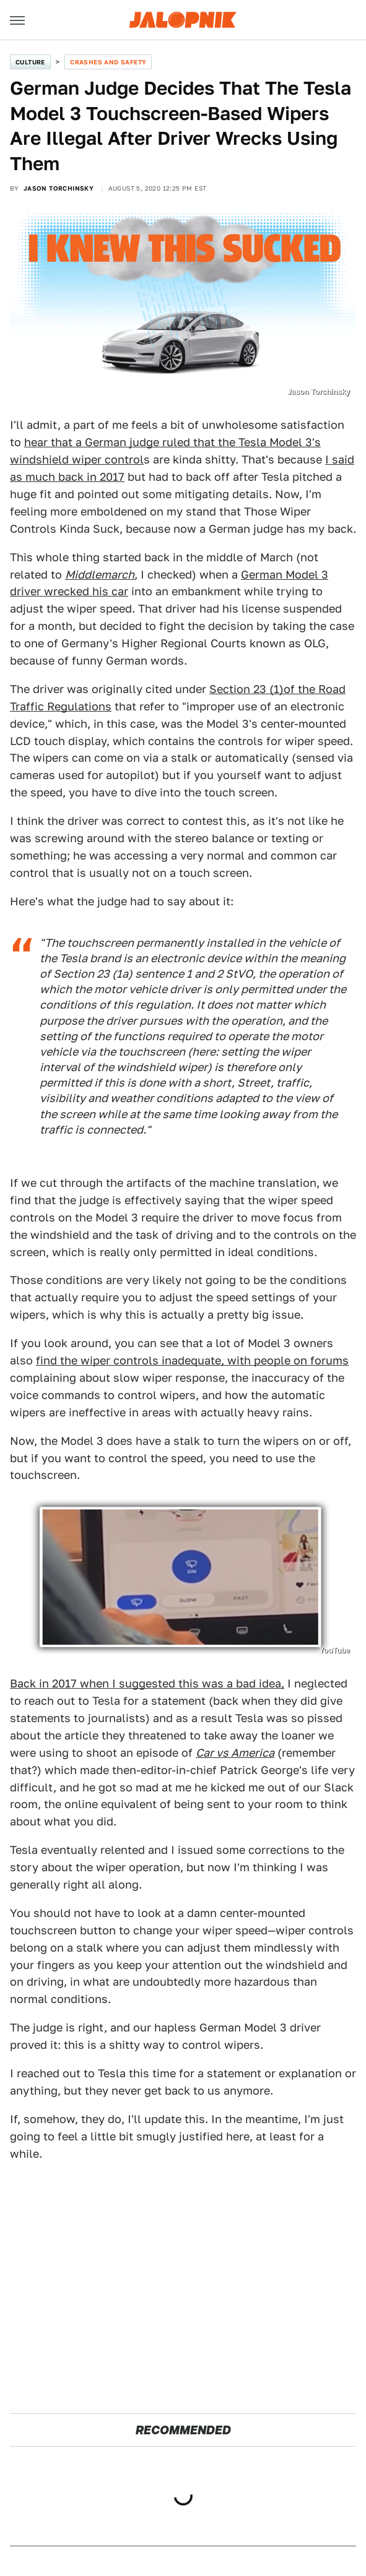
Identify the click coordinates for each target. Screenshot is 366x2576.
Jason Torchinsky (59, 188)
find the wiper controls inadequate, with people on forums (192, 1360)
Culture (30, 62)
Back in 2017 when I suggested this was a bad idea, (147, 1683)
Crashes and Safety (108, 62)
